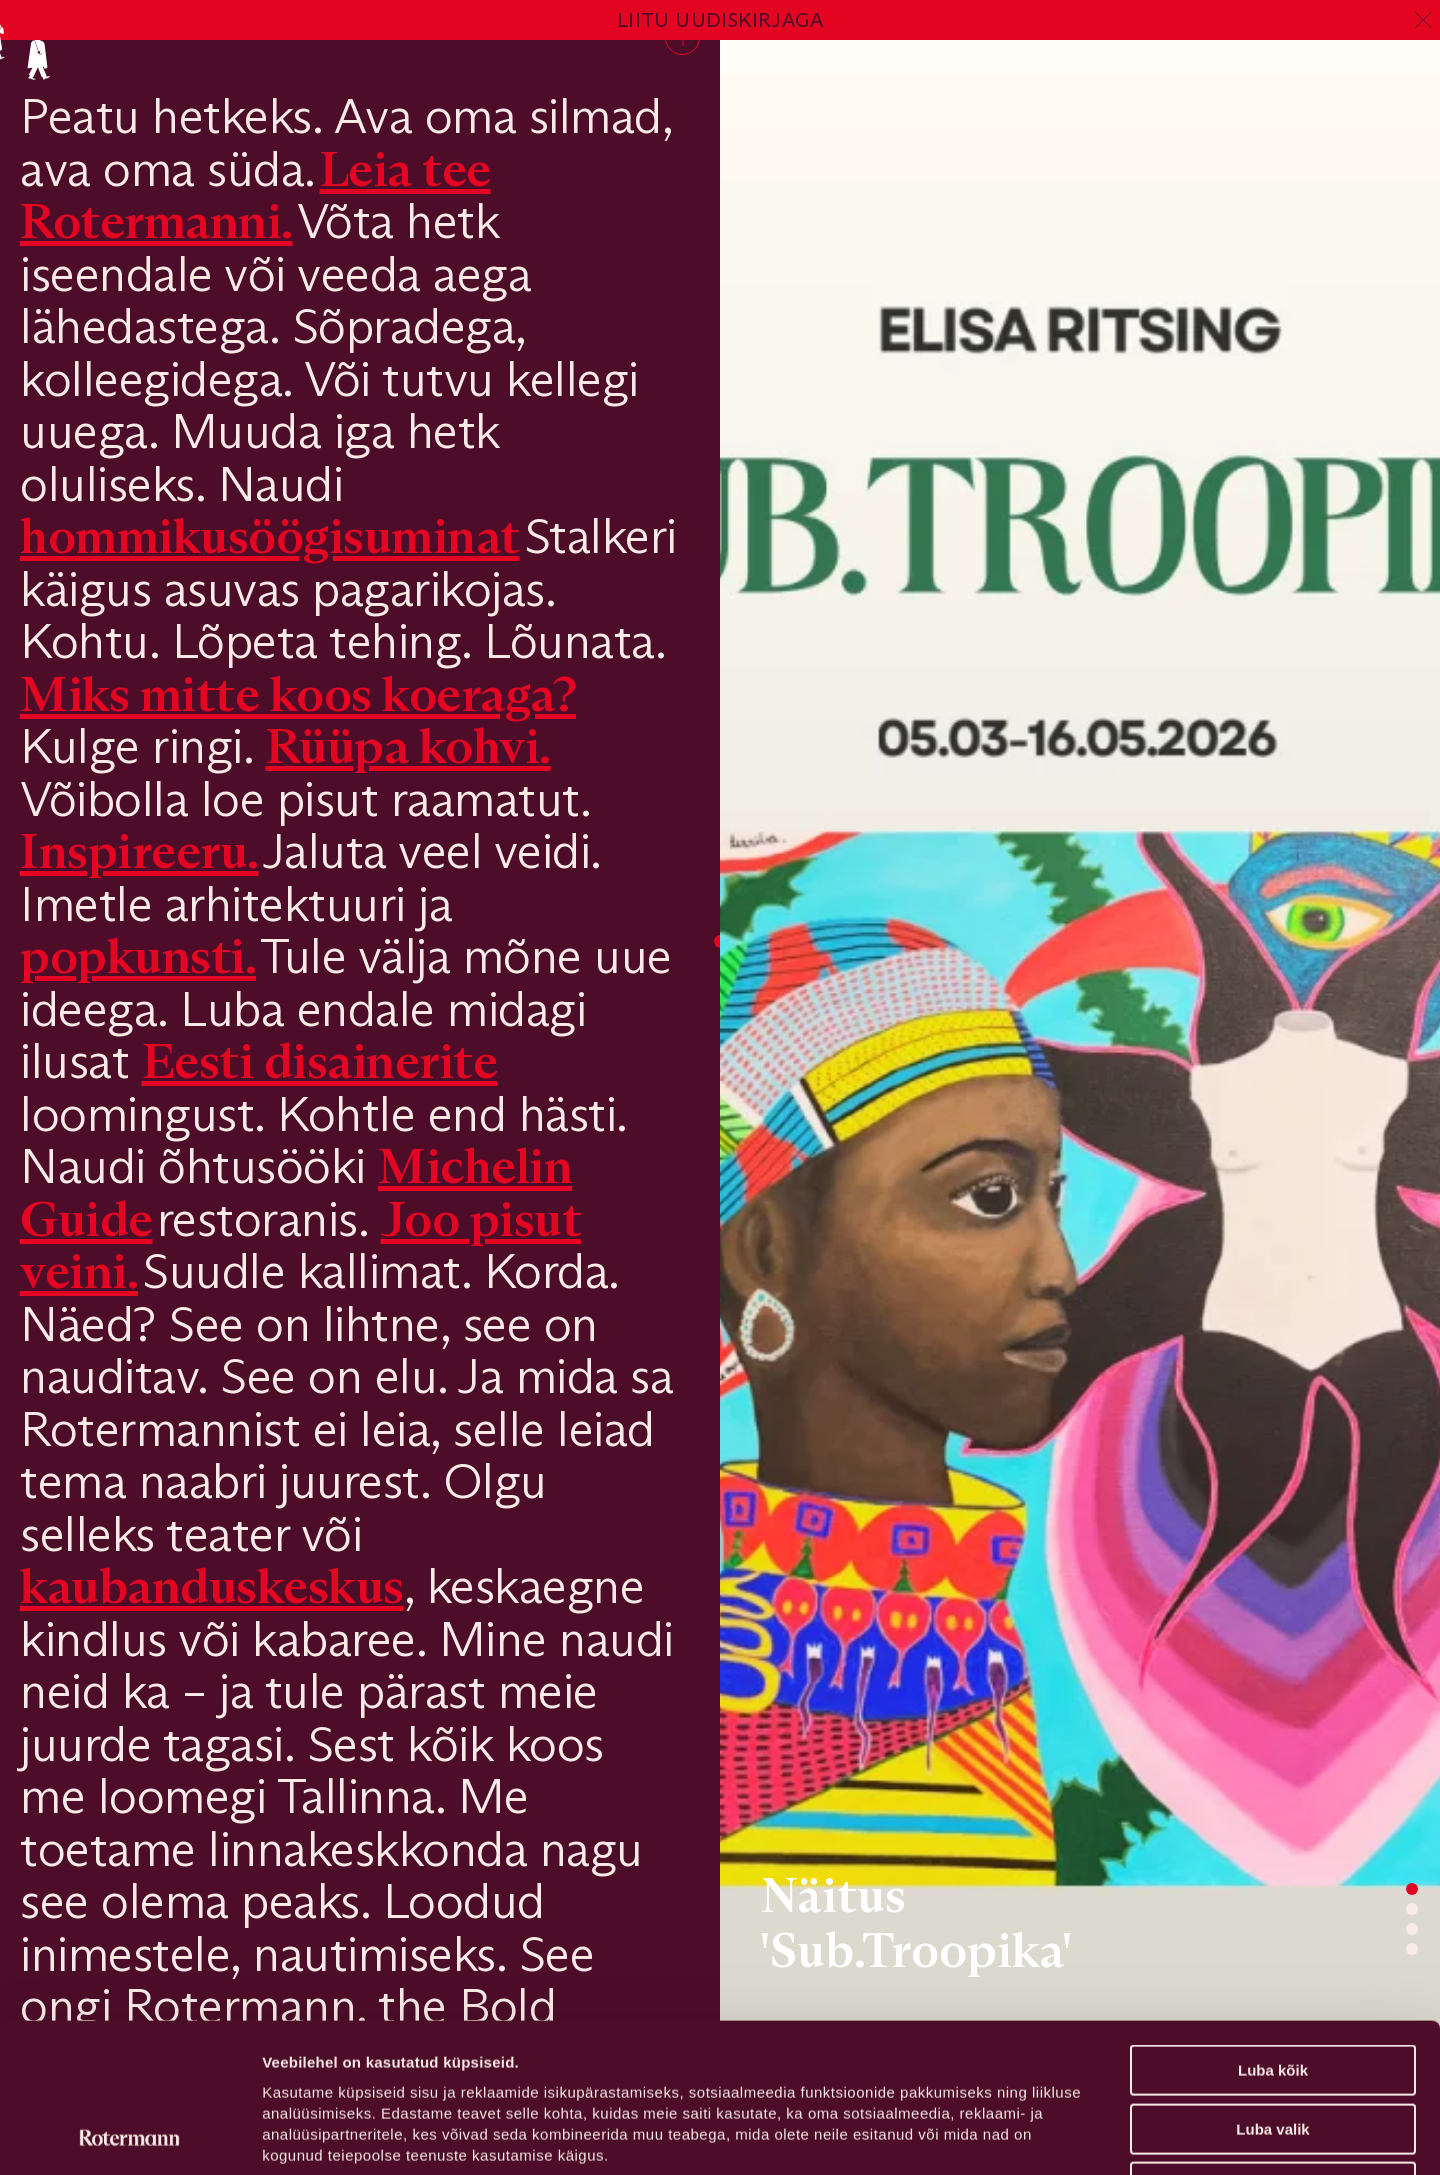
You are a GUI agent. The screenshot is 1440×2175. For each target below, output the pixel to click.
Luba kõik (1273, 1930)
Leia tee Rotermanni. (255, 195)
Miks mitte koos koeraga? (298, 693)
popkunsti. (138, 955)
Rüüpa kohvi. (408, 745)
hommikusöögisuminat (270, 535)
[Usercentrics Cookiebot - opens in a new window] (129, 2136)
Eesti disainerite (320, 1060)
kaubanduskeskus (212, 1585)
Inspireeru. (139, 850)
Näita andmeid (1033, 2135)
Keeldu (1273, 2047)
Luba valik (1272, 1989)
